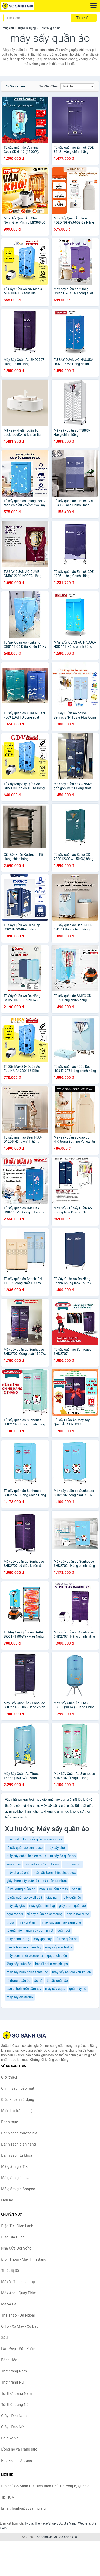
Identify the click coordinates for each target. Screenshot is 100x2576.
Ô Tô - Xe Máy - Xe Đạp (19, 2326)
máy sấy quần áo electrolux (26, 1856)
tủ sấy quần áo (57, 1980)
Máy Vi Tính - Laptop (18, 2282)
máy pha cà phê (18, 1872)
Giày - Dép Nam (14, 2416)
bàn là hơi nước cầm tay (24, 1947)
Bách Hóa (9, 2360)
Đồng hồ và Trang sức (19, 2449)
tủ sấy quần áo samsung (45, 1914)
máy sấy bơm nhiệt (39, 1930)
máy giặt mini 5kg (42, 1906)
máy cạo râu (72, 1864)
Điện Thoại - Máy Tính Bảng (23, 2259)
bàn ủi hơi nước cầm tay (24, 1989)
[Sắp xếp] (77, 86)
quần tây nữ (77, 1989)
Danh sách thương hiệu (20, 2133)
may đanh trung (18, 1939)
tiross (11, 1922)
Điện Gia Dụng (27, 28)
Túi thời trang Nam (16, 2393)
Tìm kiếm (84, 18)
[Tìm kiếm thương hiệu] (37, 18)
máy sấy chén (56, 1848)
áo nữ (38, 1980)
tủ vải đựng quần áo (21, 1889)
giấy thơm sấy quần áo (23, 1881)
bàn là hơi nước (78, 1914)
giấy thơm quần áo (72, 1906)
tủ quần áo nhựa (55, 1881)
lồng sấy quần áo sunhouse (43, 1839)
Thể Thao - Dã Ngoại (18, 2315)
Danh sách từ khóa (16, 2155)
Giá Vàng (70, 2523)
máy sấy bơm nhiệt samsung (27, 1972)
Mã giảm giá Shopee (18, 2189)
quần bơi (63, 1930)
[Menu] (93, 5)
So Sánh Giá (68, 2537)
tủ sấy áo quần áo (63, 1856)
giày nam (53, 1897)
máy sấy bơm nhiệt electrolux (54, 1872)
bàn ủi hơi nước (36, 1864)
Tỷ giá (28, 2523)
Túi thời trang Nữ (15, 2404)
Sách (5, 2337)
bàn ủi (76, 1889)
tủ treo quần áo (67, 1939)
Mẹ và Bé (8, 2304)
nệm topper (15, 1914)
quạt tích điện (57, 1956)
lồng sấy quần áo (19, 1964)
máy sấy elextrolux (20, 1997)
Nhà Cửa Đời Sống (16, 2248)
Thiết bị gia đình (50, 28)
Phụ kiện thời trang (16, 2460)
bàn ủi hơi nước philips (51, 1964)
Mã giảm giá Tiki (14, 2166)
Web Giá (84, 2523)
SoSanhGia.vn (47, 2537)
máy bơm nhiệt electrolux (25, 1956)
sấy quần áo (72, 1897)
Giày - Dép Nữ (12, 2427)
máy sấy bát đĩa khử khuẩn (71, 1972)
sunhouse (14, 1864)
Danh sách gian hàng (18, 2144)
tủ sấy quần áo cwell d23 (24, 1897)
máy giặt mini (28, 1922)
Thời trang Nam (14, 2371)
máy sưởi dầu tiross (53, 1889)
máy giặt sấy (42, 1939)
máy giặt (13, 1839)
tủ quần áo (14, 1930)
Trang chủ (7, 28)
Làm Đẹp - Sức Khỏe (18, 2349)
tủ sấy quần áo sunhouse (25, 1848)
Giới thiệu (9, 2077)
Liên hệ (7, 2200)
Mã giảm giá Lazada (17, 2178)
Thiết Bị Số (10, 2270)
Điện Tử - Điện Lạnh (17, 2226)
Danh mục (9, 2122)
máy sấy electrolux (58, 1947)
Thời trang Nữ (12, 2382)
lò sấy (55, 1864)
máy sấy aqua (55, 1989)
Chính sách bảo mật (17, 2088)
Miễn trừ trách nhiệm (18, 2111)
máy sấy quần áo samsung (61, 1922)
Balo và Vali (10, 2438)
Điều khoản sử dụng (17, 2099)
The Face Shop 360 (48, 2523)
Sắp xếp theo (48, 86)
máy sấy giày (16, 1906)
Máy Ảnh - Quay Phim (18, 2293)
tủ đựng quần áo (18, 1980)
